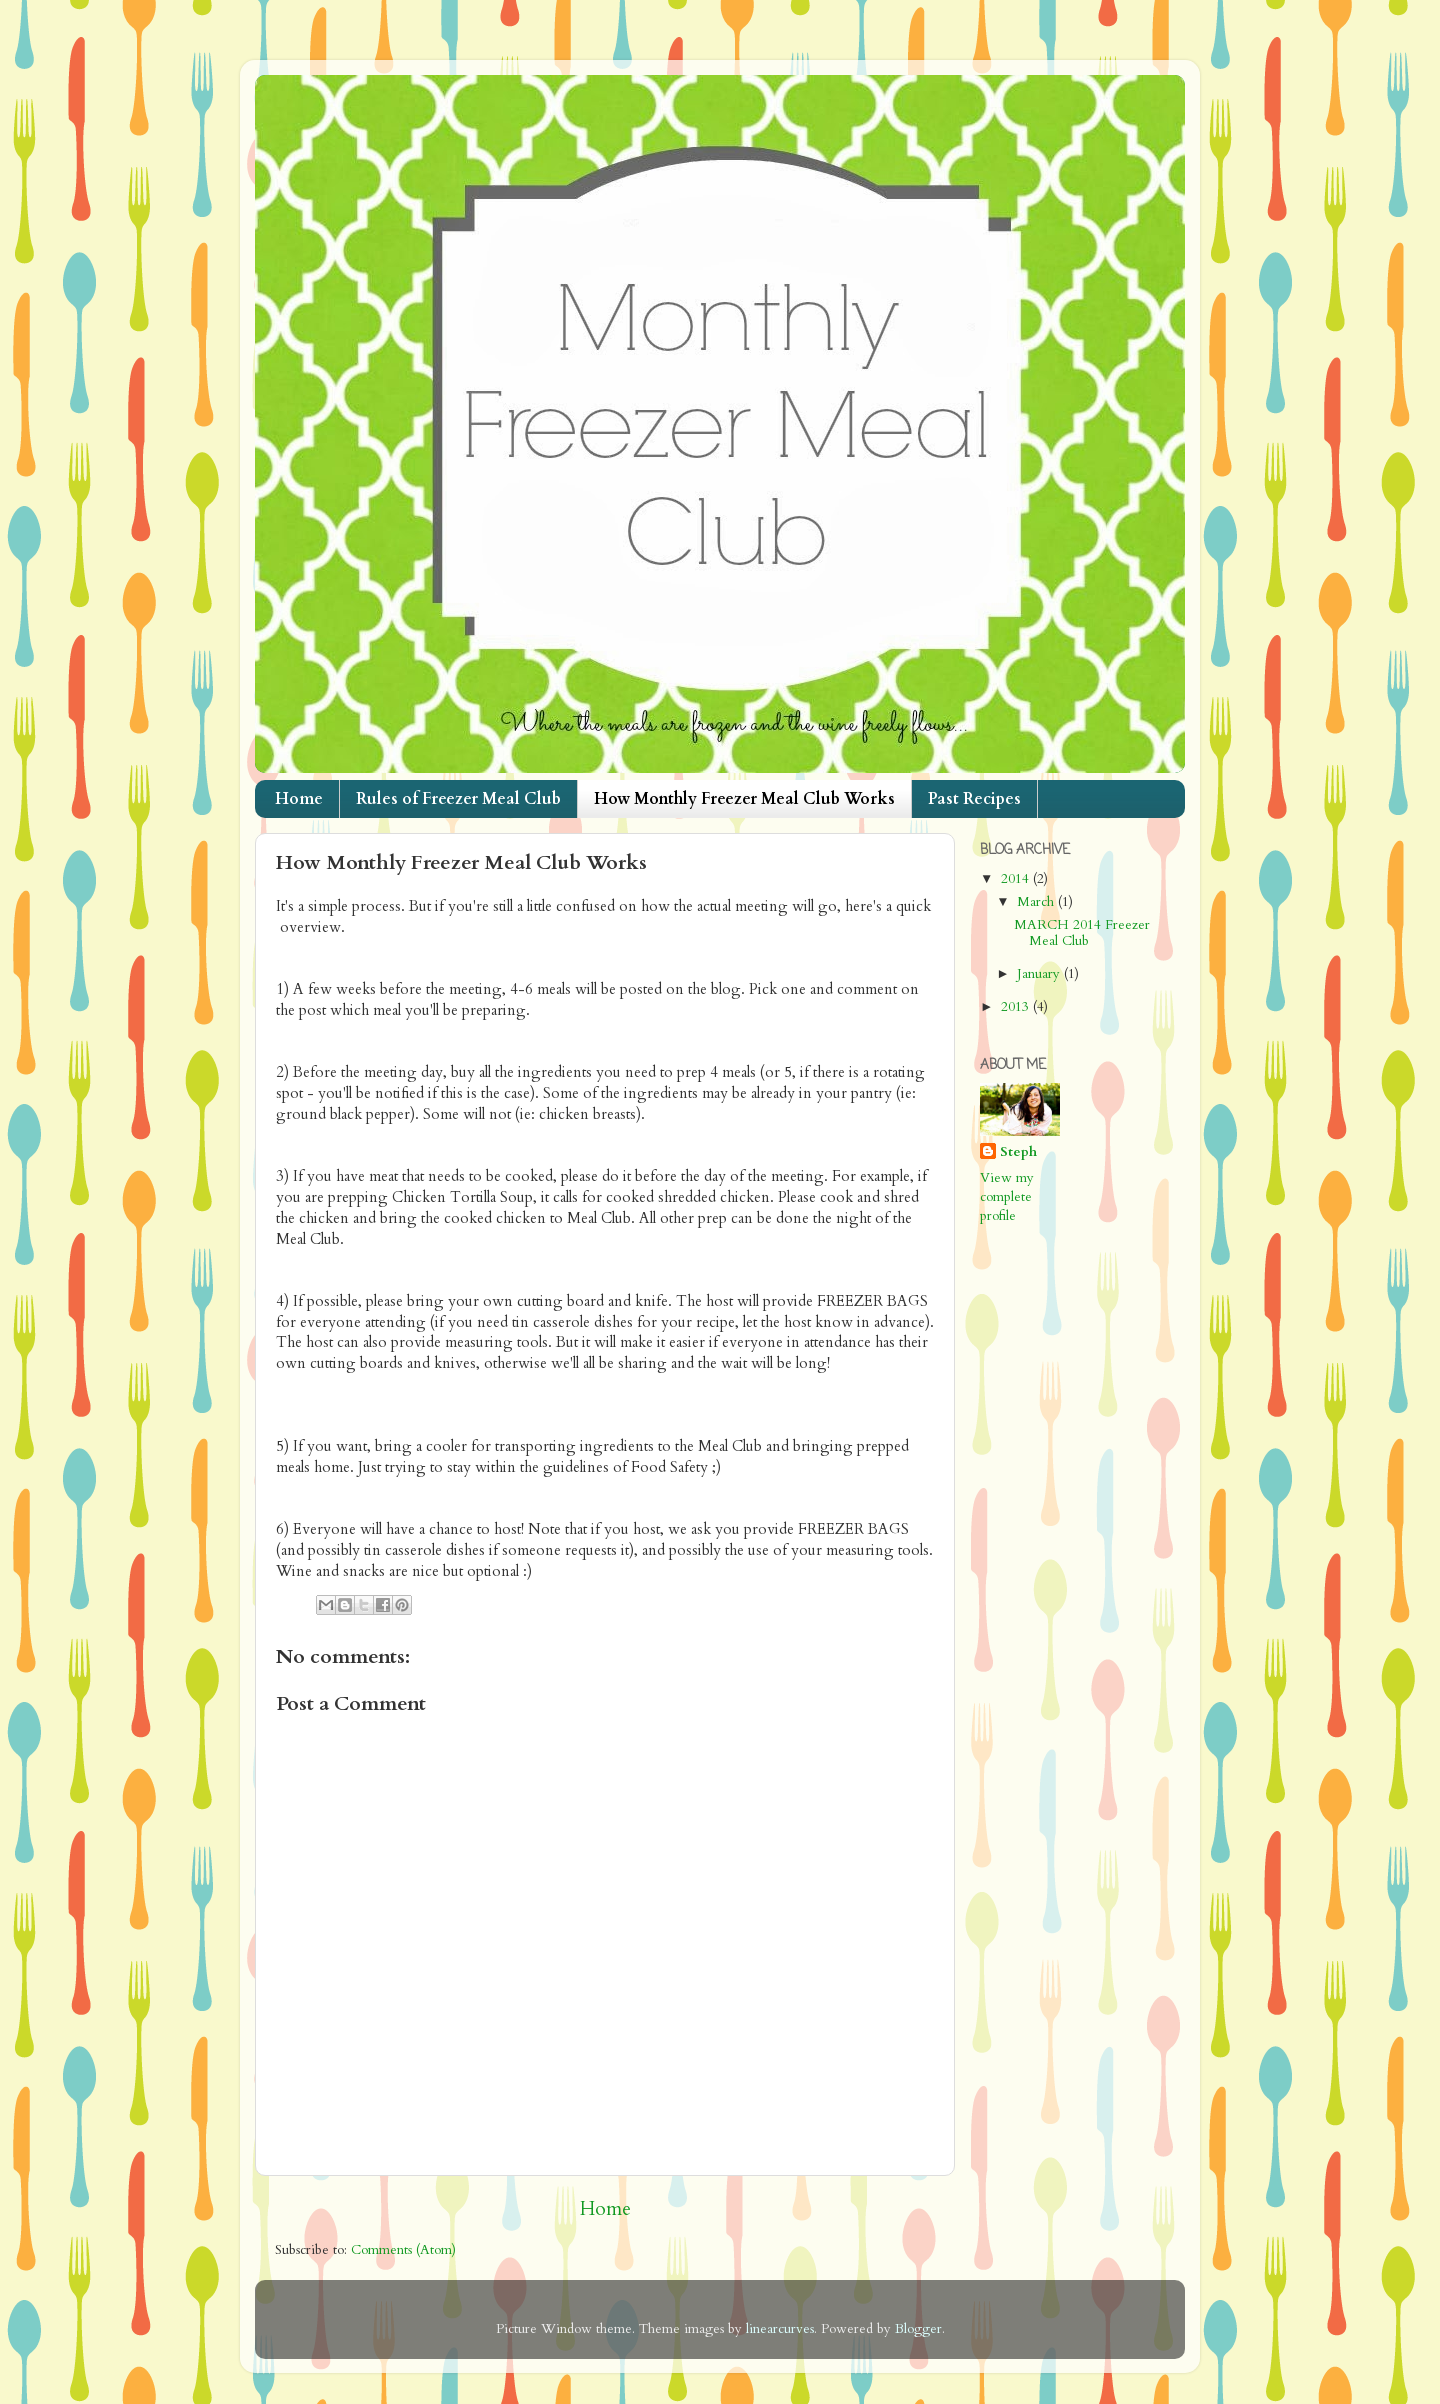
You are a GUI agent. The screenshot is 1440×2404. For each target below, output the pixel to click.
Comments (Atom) (403, 2250)
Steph (1018, 1152)
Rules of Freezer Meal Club (458, 799)
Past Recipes (974, 799)
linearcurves (780, 2329)
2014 (1017, 879)
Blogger (918, 2329)
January (1040, 974)
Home (299, 799)
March (1037, 902)
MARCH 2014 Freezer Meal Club (1082, 933)
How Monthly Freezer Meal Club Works (744, 799)
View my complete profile (1007, 1197)
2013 (1017, 1007)
